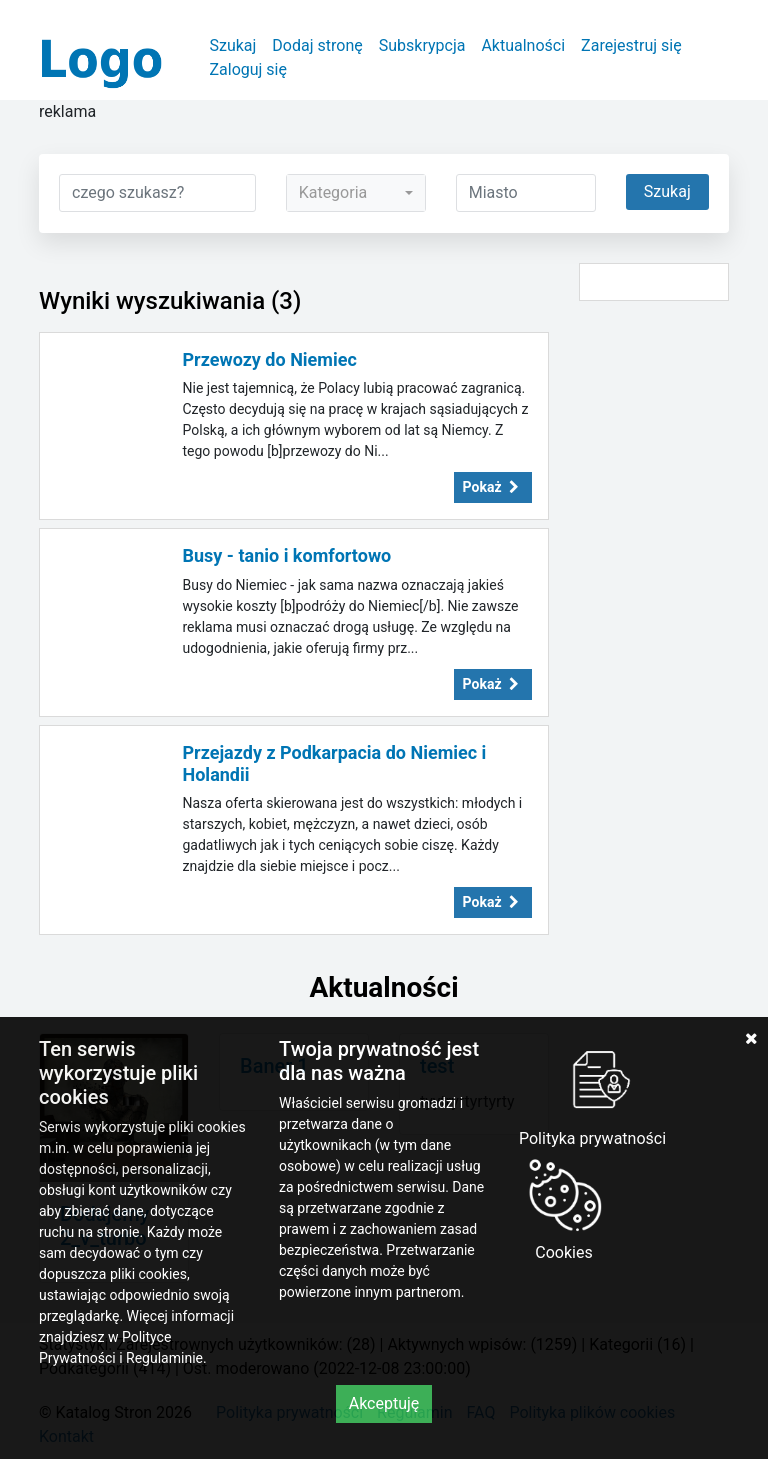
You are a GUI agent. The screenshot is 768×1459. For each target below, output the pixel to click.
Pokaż (493, 487)
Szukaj (232, 45)
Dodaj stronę (317, 45)
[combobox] (356, 193)
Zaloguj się (248, 69)
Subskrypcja (422, 45)
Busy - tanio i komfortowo (287, 555)
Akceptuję (384, 1403)
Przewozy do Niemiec (270, 359)
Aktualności (523, 45)
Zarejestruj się (631, 45)
